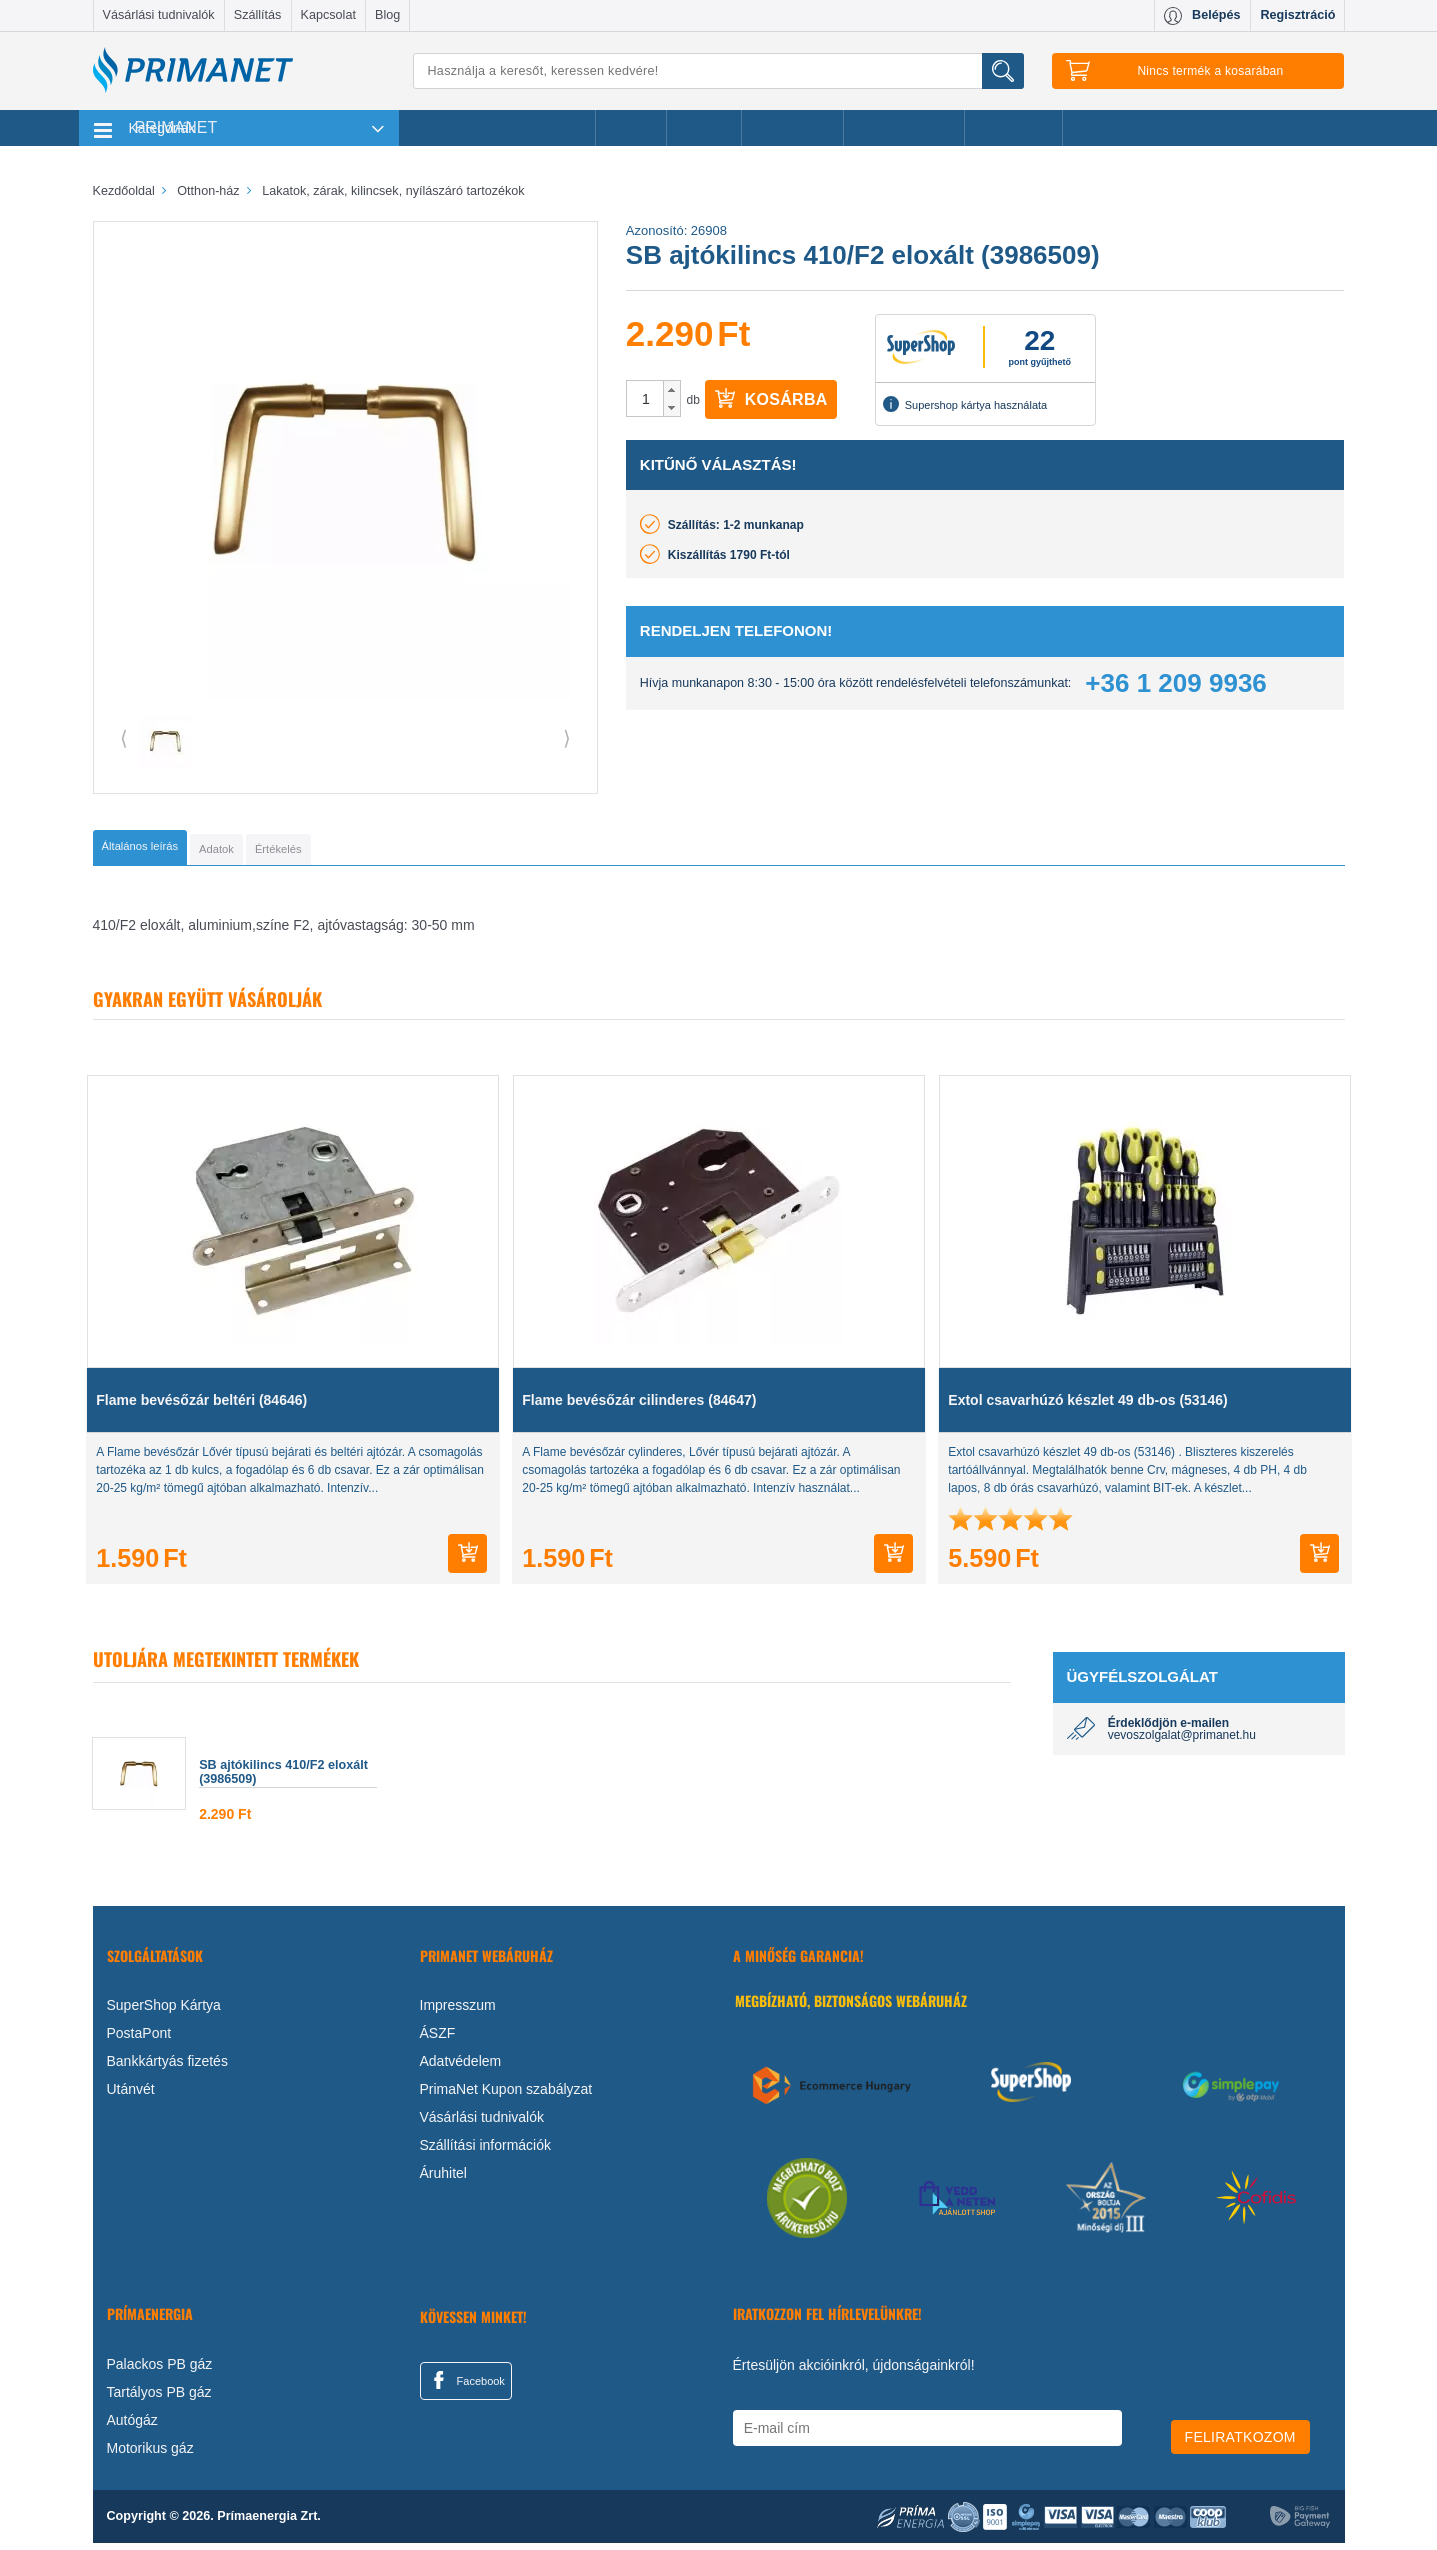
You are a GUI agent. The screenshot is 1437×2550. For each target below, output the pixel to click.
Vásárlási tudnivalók (159, 15)
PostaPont (139, 2040)
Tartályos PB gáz (159, 2399)
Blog (387, 15)
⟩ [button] (567, 738)
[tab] (173, 851)
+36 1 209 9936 (1175, 683)
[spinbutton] (646, 399)
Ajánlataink (1013, 128)
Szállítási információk (486, 2152)
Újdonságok (793, 128)
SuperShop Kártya (164, 2012)
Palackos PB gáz (160, 2371)
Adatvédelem (461, 2068)
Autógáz (132, 2427)
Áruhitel (443, 2180)
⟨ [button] (124, 738)
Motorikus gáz (150, 2455)
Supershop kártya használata (965, 404)
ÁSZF (438, 2040)
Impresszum (458, 2012)
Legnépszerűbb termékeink (497, 128)
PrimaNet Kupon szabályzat (506, 2096)
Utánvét (131, 2096)
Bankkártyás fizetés (167, 2068)
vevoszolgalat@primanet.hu (1182, 1742)
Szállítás (258, 15)
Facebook (466, 2387)
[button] (671, 390)
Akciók (630, 128)
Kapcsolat (328, 15)
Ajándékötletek (904, 128)
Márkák (704, 128)
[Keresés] (719, 71)
